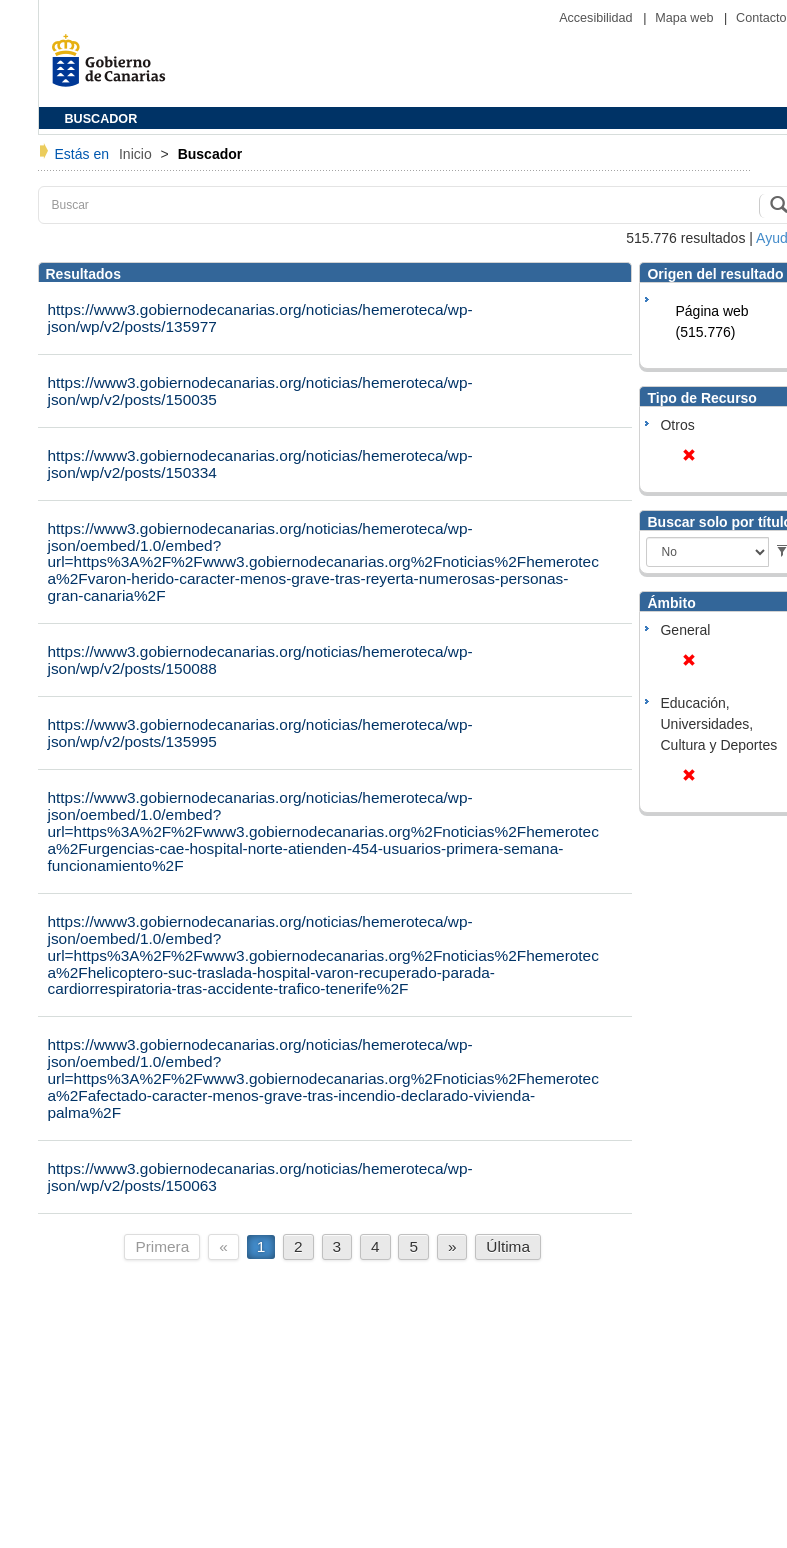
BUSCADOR (101, 119)
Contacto (761, 18)
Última (508, 1246)
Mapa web (686, 18)
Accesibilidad (597, 18)
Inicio (137, 154)
